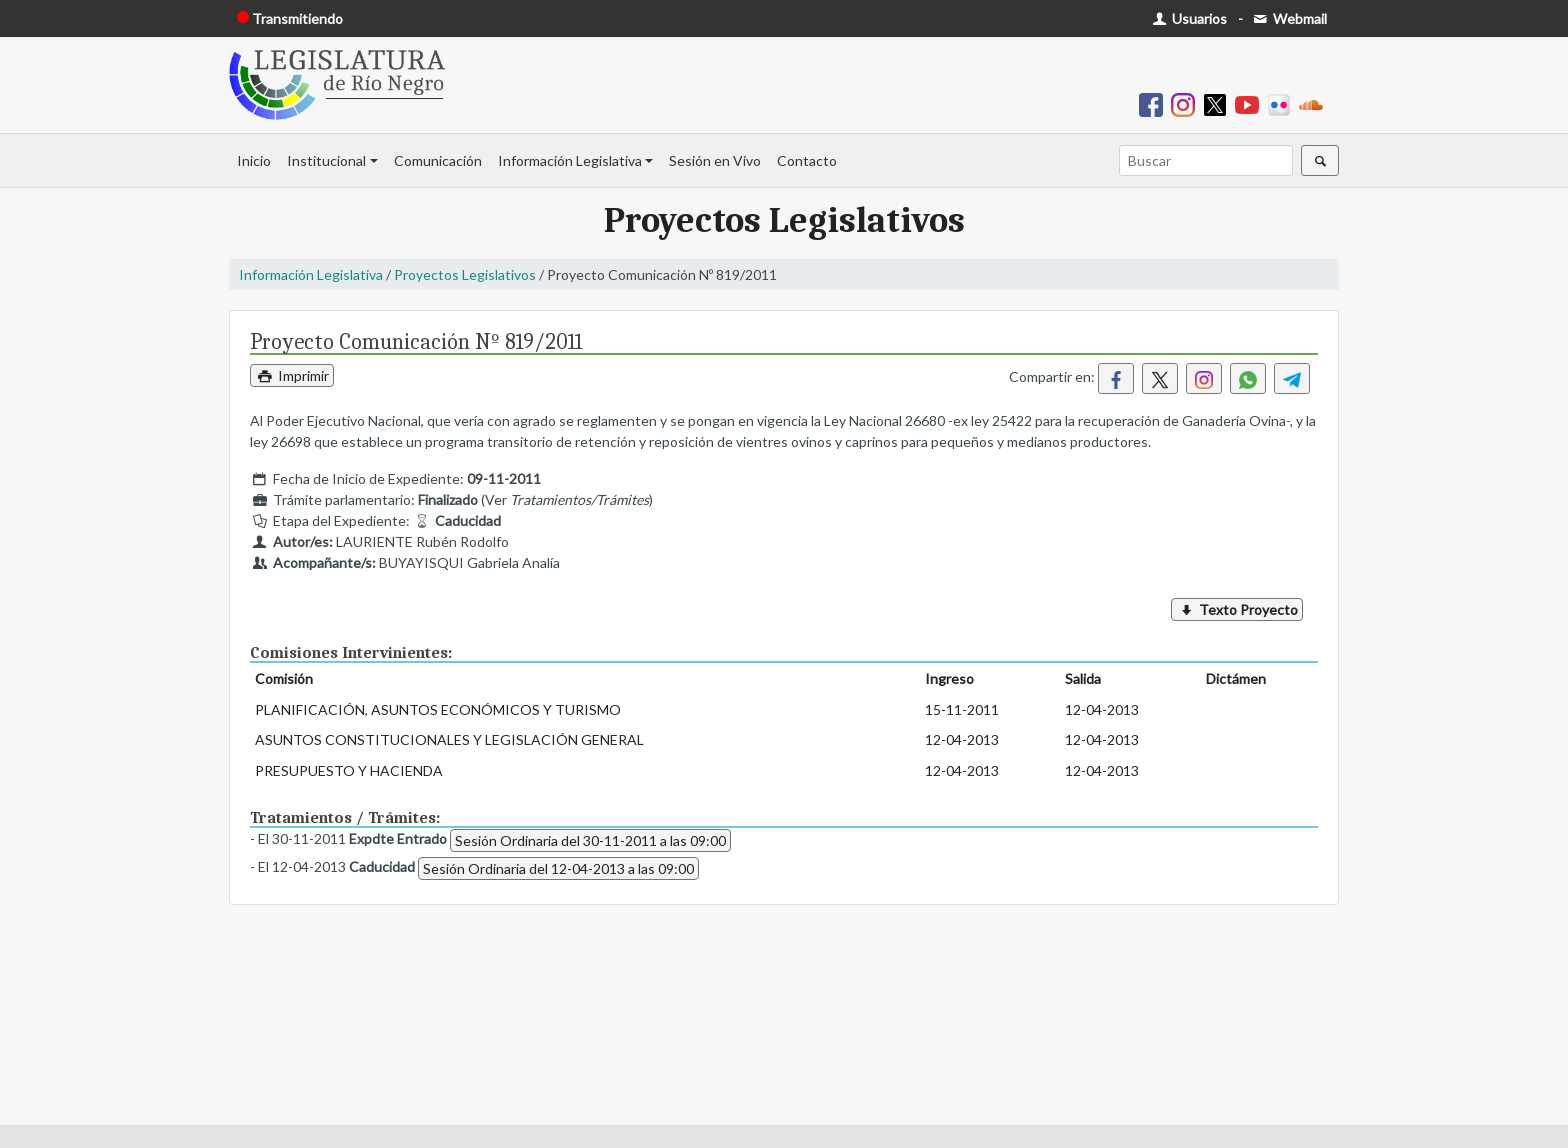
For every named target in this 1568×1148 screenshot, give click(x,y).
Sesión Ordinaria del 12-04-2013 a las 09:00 (558, 868)
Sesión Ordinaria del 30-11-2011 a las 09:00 (590, 840)
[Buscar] (1206, 160)
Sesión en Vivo (715, 160)
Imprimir (292, 375)
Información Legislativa (570, 160)
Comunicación (438, 160)
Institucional (326, 160)
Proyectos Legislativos (465, 274)
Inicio (254, 160)
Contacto (807, 160)
